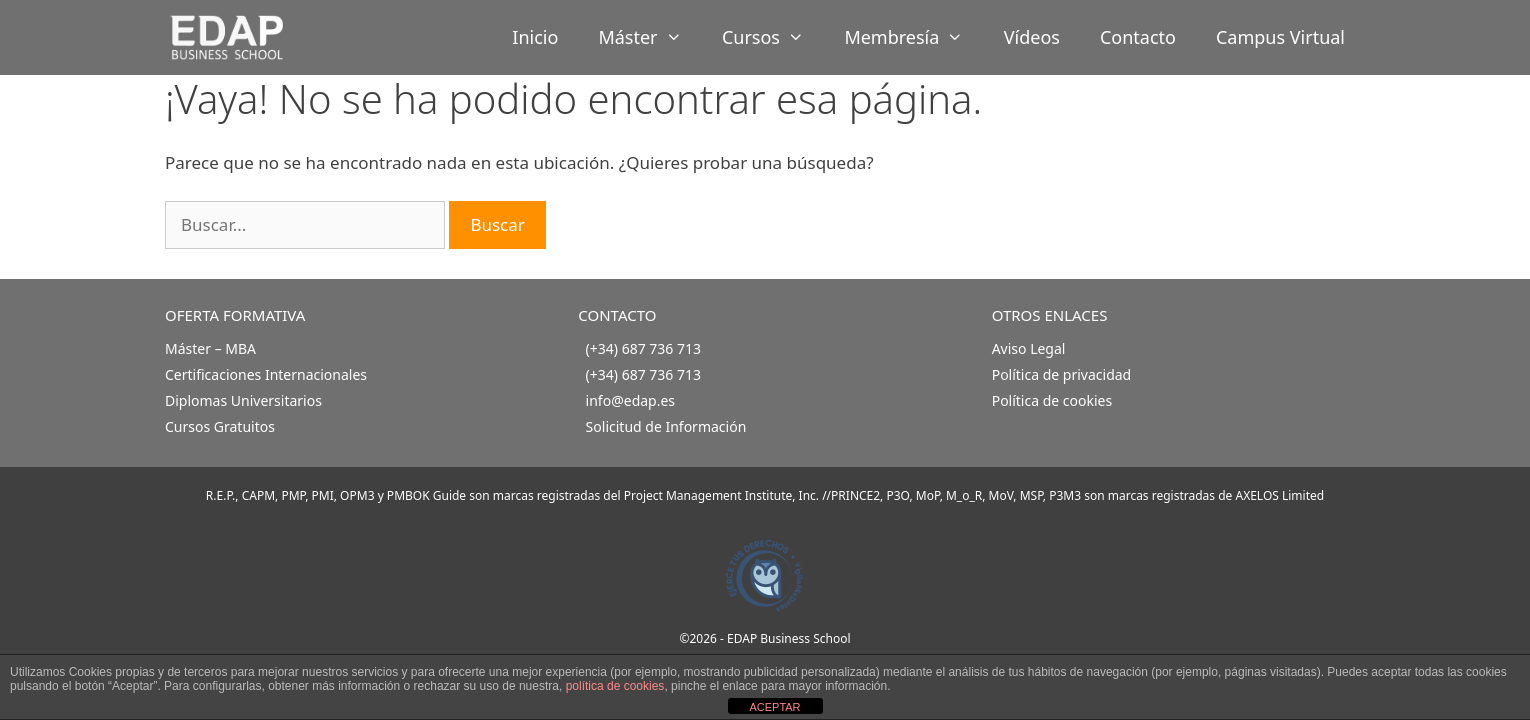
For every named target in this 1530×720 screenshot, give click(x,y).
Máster (650, 37)
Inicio (535, 37)
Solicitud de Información (666, 426)
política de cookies (615, 686)
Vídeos (1032, 37)
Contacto (1138, 37)
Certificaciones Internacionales (266, 374)
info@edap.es (630, 400)
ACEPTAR (774, 707)
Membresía (913, 37)
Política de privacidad (1062, 374)
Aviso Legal (1029, 348)
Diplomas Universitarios (243, 400)
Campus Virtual (1280, 37)
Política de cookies (1052, 400)
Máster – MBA (210, 348)
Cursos (773, 37)
